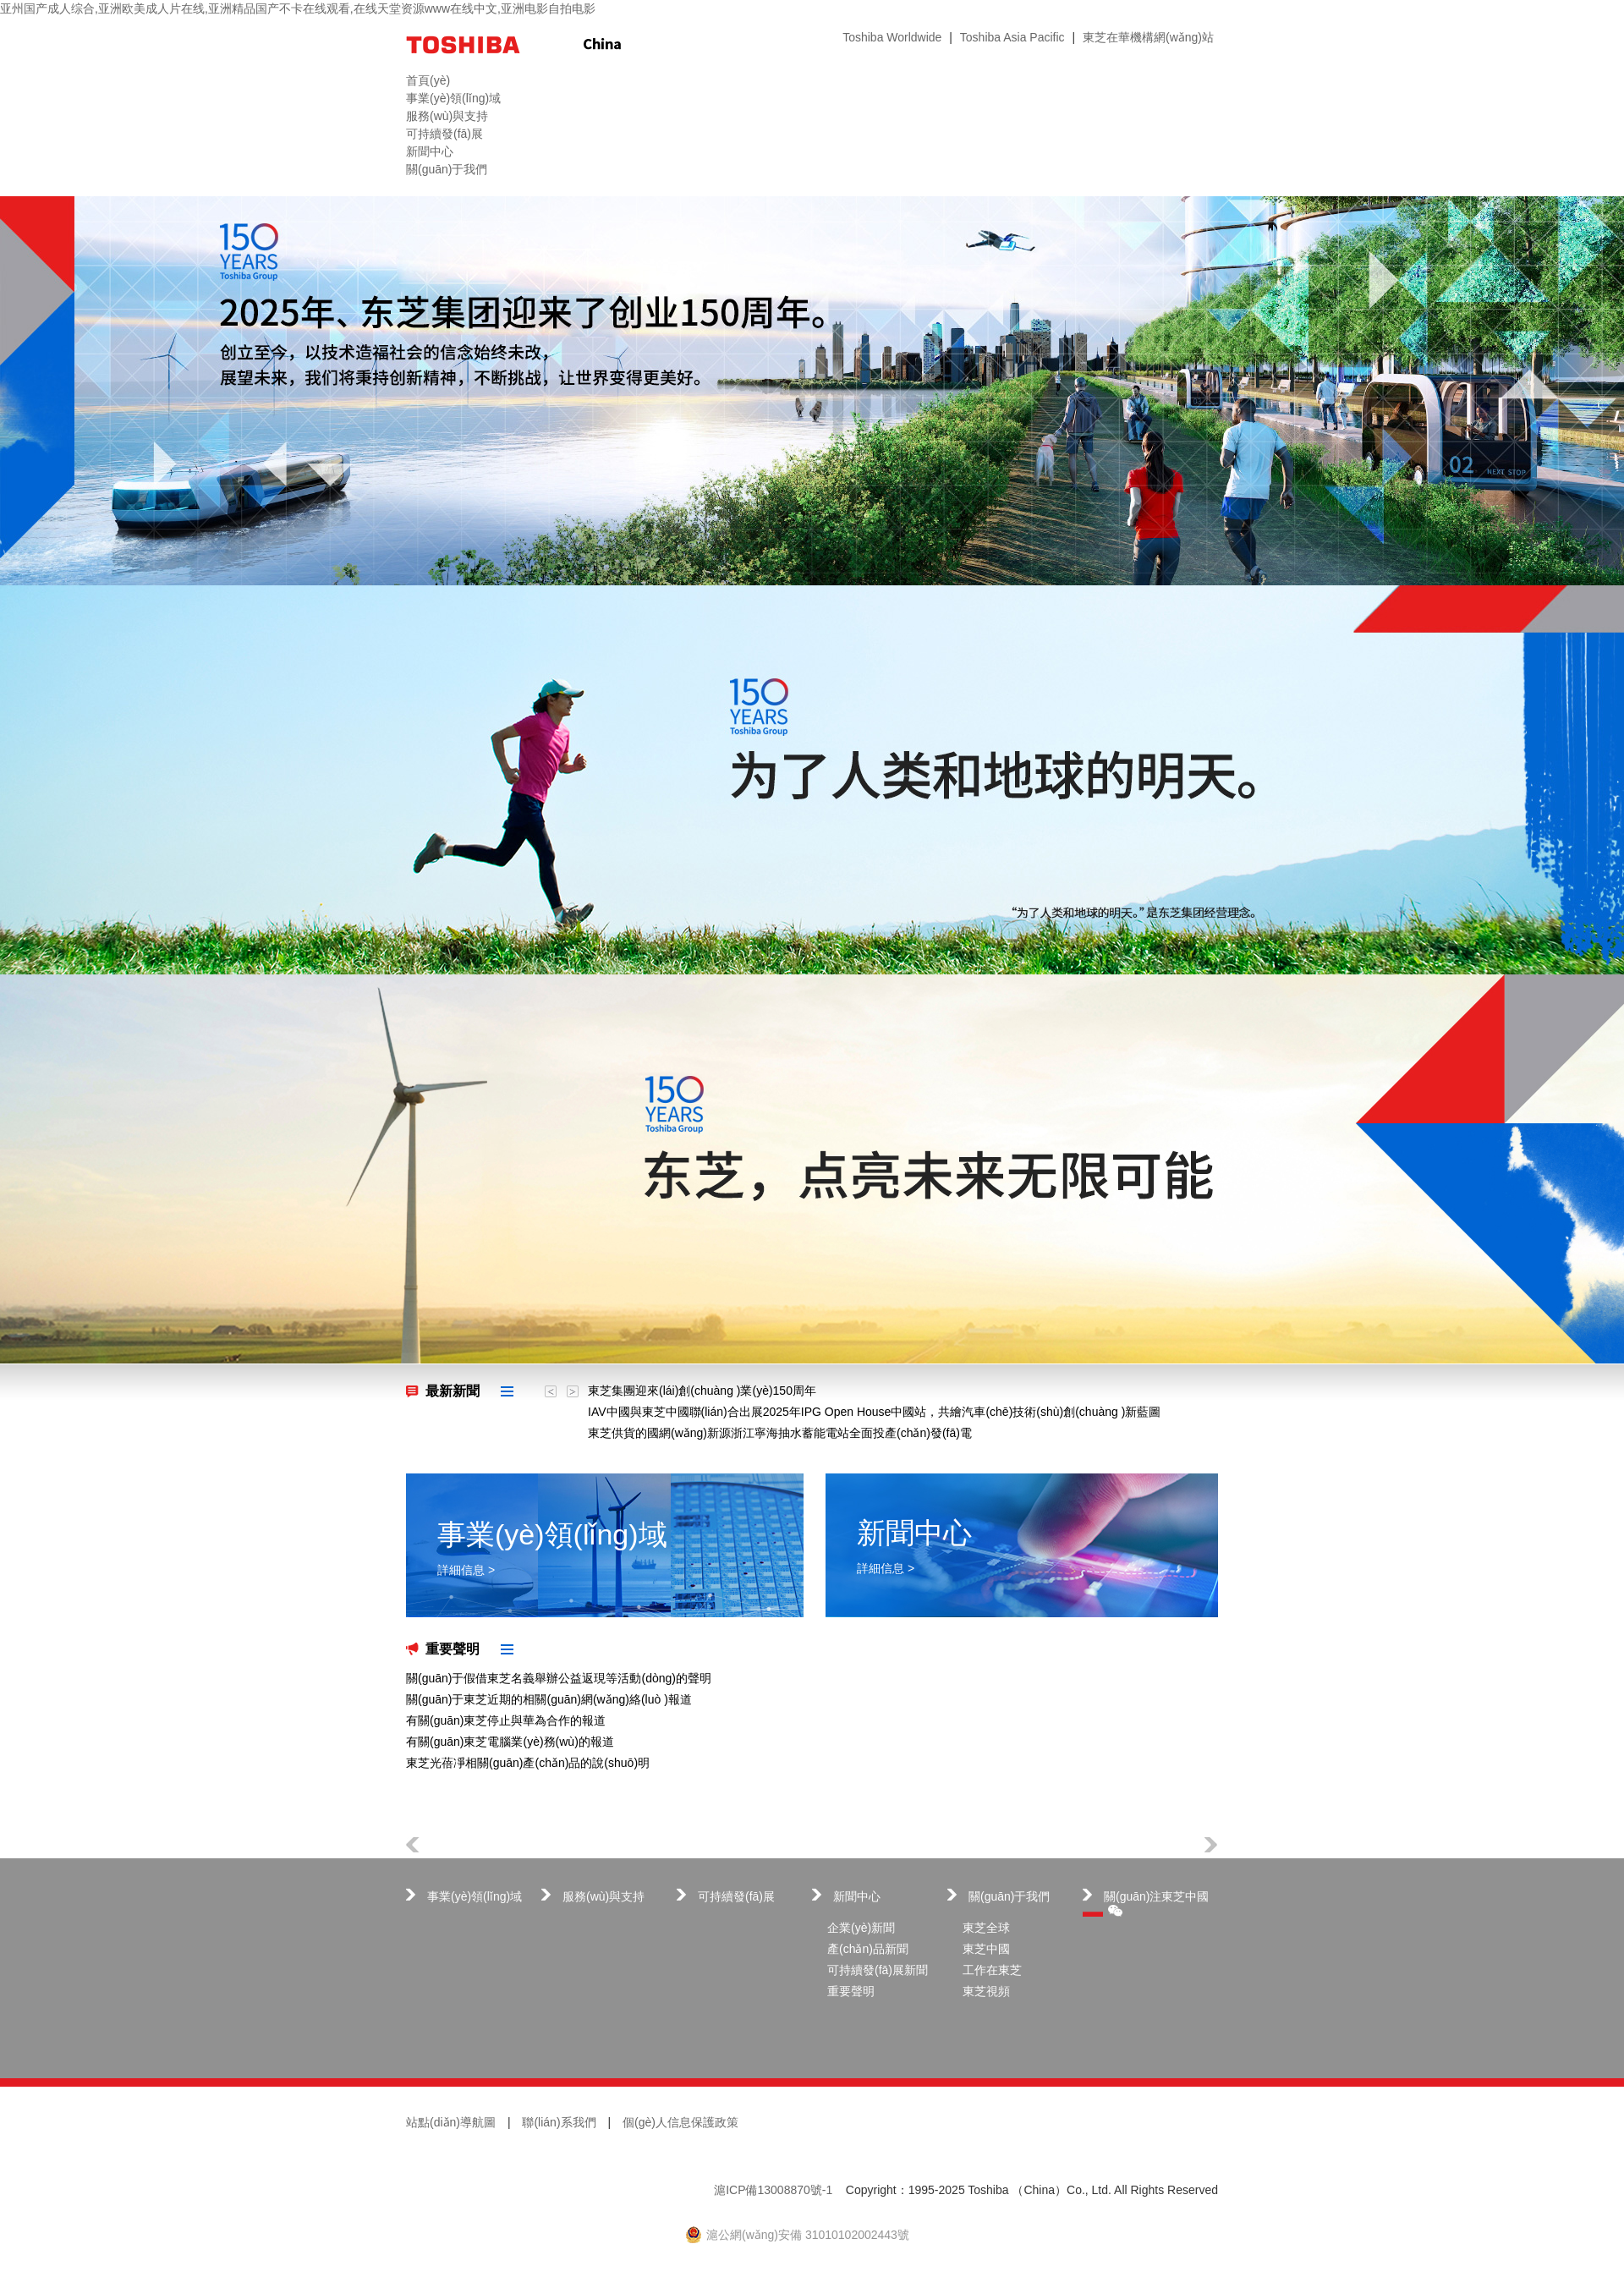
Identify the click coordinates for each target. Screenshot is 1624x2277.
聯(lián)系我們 (558, 2122)
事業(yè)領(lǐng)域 (474, 1896)
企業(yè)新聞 (861, 1927)
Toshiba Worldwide (891, 37)
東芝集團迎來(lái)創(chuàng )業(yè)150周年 (702, 1390)
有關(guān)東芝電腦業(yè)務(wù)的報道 (510, 1741)
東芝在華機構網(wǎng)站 (1148, 37)
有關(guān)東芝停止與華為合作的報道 (506, 1720)
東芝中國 (986, 1949)
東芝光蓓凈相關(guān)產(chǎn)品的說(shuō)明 (528, 1762)
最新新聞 (452, 1391)
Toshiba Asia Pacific (1012, 37)
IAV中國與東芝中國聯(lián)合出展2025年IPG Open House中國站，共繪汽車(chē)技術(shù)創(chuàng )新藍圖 (874, 1411)
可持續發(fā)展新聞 (877, 1970)
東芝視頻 (986, 1991)
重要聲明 (452, 1649)
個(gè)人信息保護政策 (680, 2122)
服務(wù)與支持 (603, 1896)
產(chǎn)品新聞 (867, 1949)
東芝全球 (986, 1927)
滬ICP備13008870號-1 (773, 2190)
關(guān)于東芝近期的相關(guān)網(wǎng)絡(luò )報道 (549, 1699)
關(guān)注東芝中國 (1156, 1903)
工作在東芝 (992, 1970)
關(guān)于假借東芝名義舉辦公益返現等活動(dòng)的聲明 (558, 1678)
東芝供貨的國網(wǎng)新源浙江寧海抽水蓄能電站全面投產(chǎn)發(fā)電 (780, 1433)
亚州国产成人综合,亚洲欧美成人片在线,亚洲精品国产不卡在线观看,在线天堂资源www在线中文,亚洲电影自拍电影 (297, 8)
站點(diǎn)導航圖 (451, 2122)
